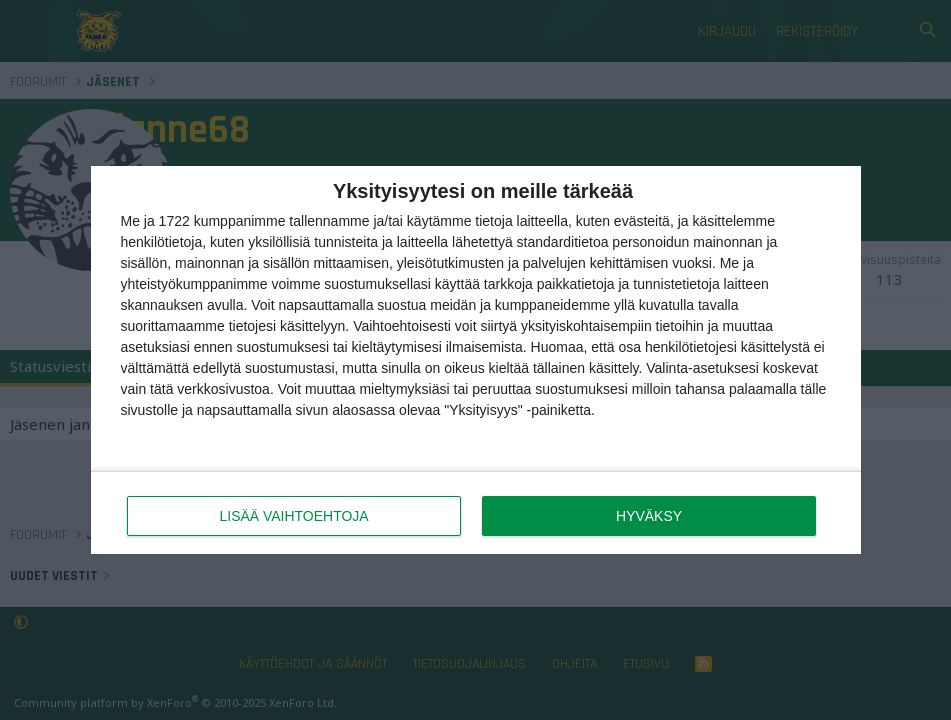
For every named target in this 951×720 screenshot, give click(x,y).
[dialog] (476, 360)
